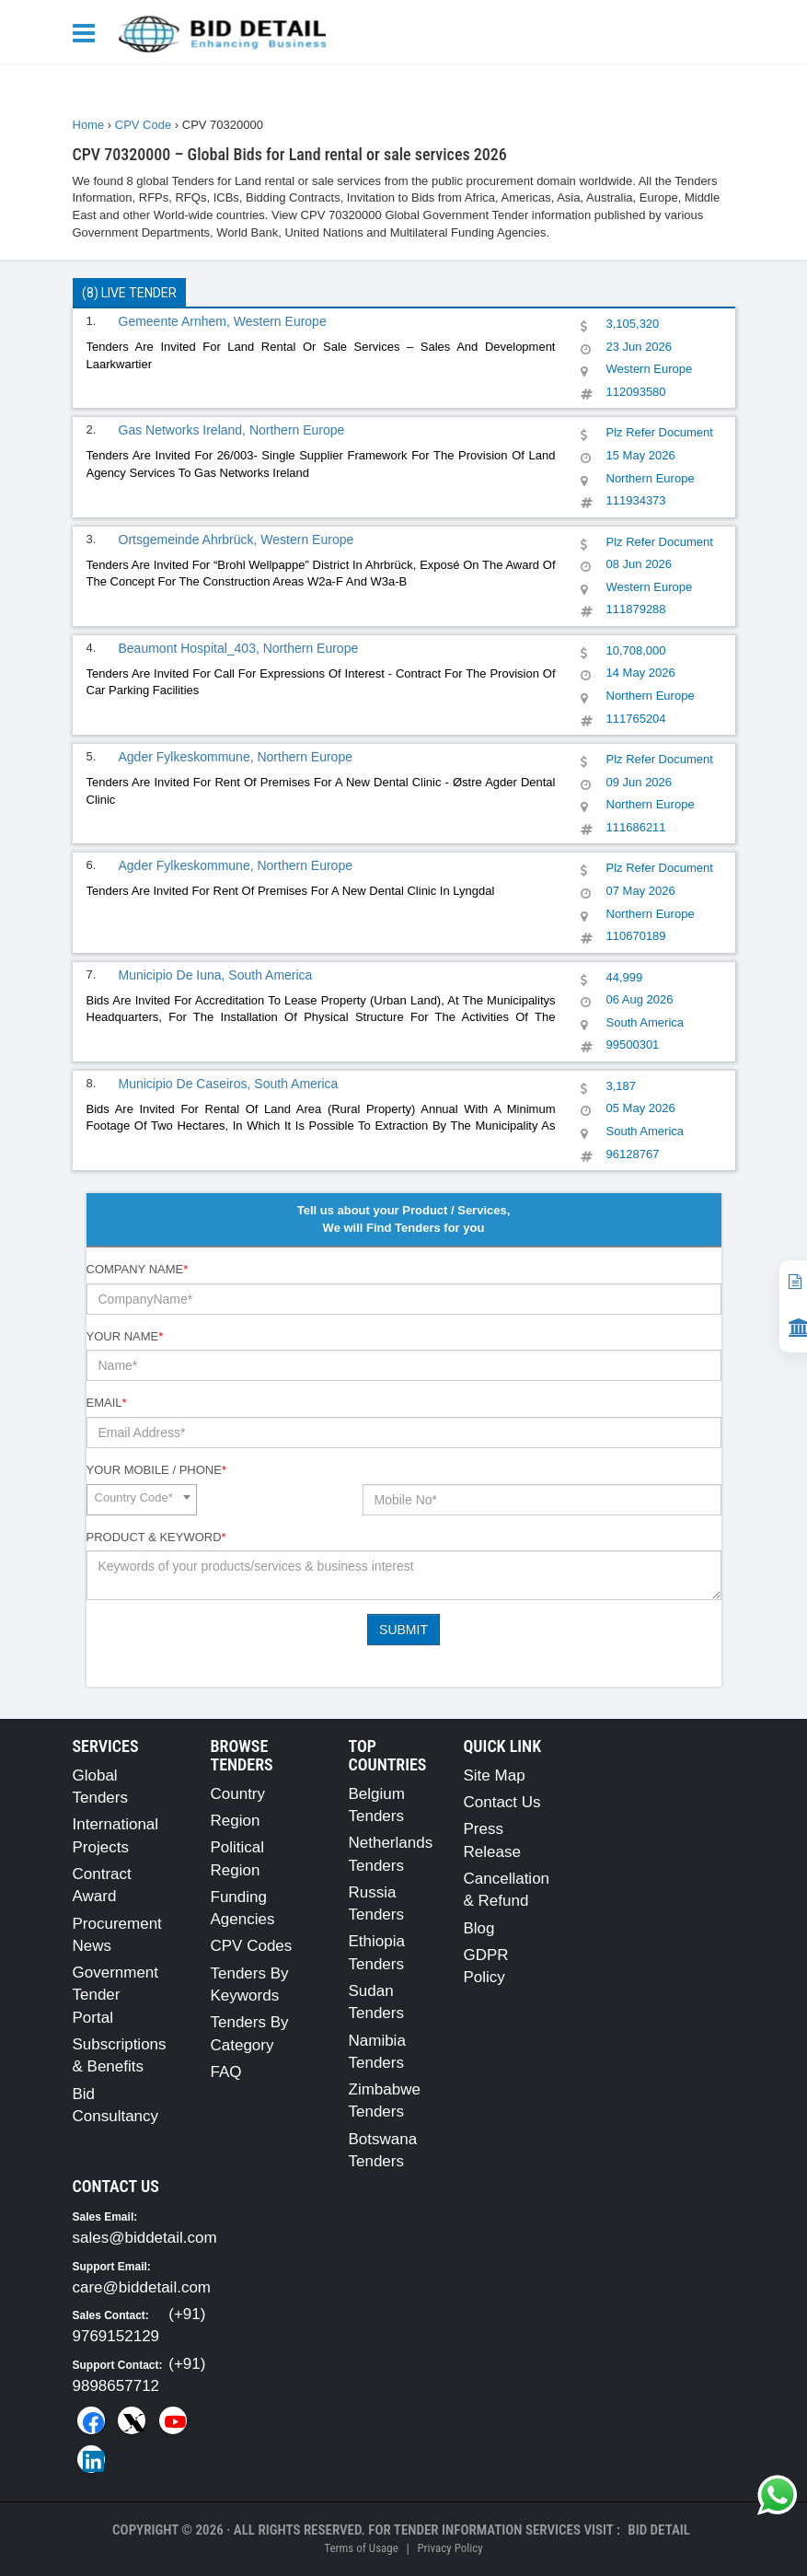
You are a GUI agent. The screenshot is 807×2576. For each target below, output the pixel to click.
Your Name (125, 1336)
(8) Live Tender (129, 292)
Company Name (137, 1269)
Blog (479, 1928)
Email (106, 1403)
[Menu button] (88, 31)
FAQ (226, 2072)
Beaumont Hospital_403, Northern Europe (239, 648)
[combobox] (141, 1499)
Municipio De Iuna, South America (216, 975)
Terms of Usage (361, 2548)
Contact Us (502, 1802)
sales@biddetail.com (145, 2237)
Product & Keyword (156, 1537)
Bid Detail (659, 2530)
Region (235, 1820)
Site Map (494, 1775)
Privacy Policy (449, 2548)
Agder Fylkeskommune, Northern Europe (235, 756)
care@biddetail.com (142, 2287)
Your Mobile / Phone (156, 1470)
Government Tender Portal (116, 1995)
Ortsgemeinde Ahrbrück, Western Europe (236, 539)
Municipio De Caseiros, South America (229, 1083)
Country (238, 1794)
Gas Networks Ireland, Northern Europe (232, 430)
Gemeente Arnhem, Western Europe (223, 321)
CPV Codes (252, 1946)
